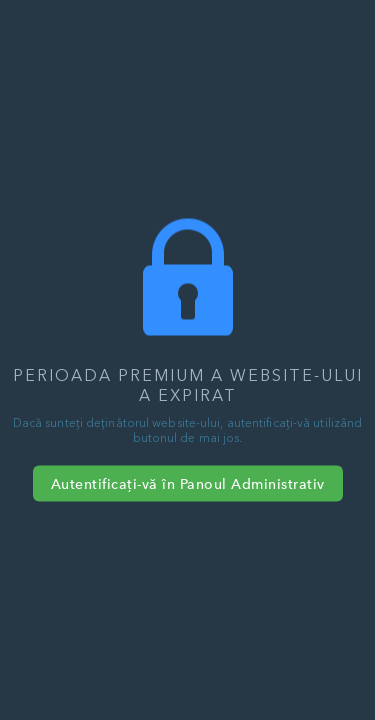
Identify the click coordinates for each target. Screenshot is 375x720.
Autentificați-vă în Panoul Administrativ (188, 484)
